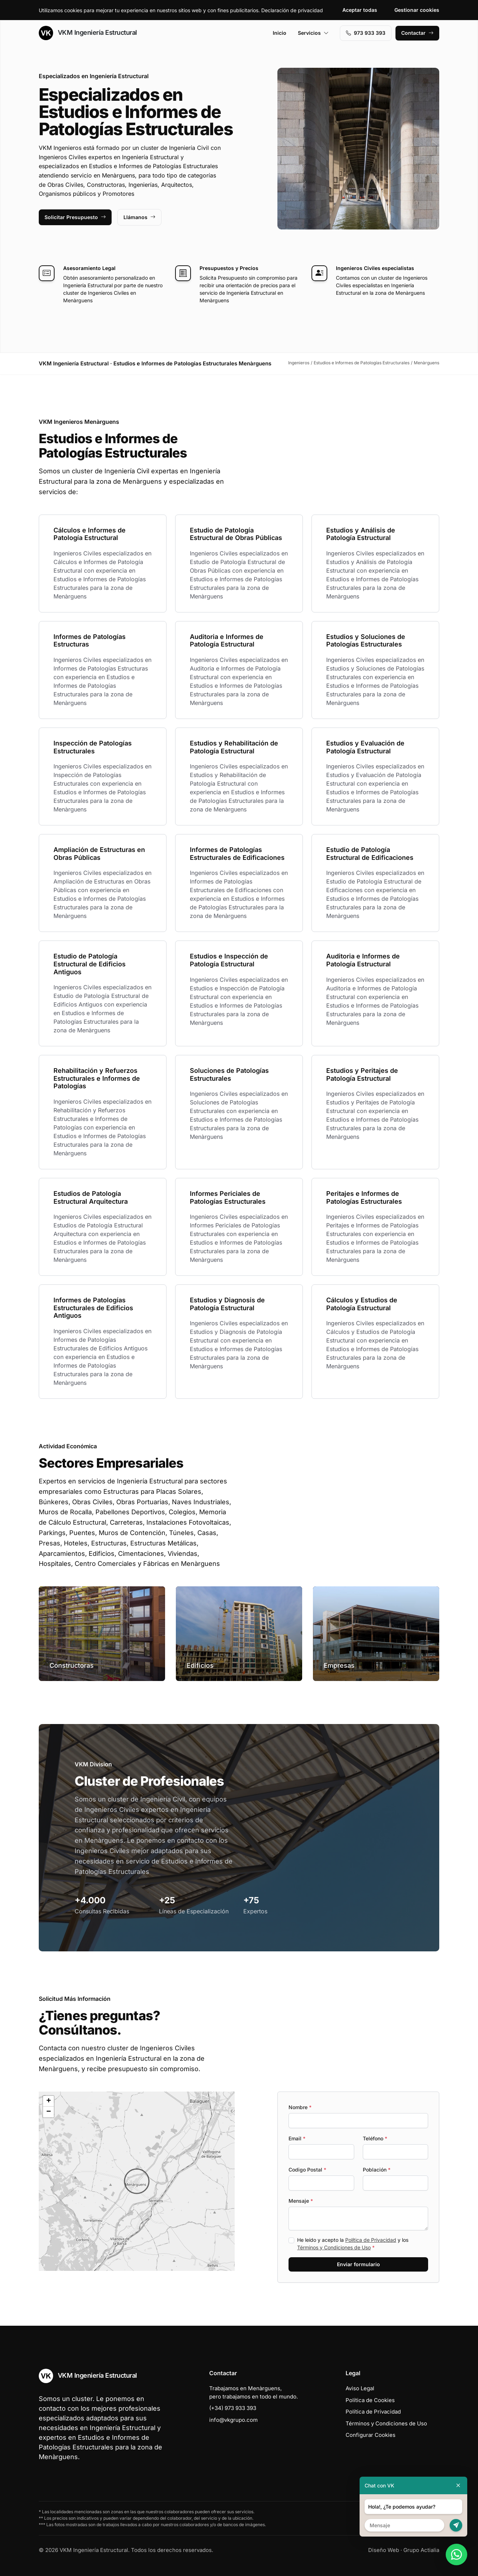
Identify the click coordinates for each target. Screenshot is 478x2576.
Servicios (313, 33)
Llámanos (139, 217)
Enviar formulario (358, 2264)
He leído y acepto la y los (352, 2243)
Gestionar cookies (416, 10)
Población (376, 2170)
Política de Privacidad (370, 2240)
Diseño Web (383, 2550)
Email (297, 2138)
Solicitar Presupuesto (75, 217)
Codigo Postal (307, 2170)
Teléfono (375, 2138)
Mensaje (301, 2201)
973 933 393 (365, 33)
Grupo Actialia (421, 2550)
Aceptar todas (359, 10)
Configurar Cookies (370, 2434)
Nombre (300, 2107)
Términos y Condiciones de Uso (334, 2247)
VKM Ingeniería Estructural (88, 33)
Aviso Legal (360, 2388)
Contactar (417, 33)
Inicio (279, 33)
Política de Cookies (370, 2400)
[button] (136, 2181)
